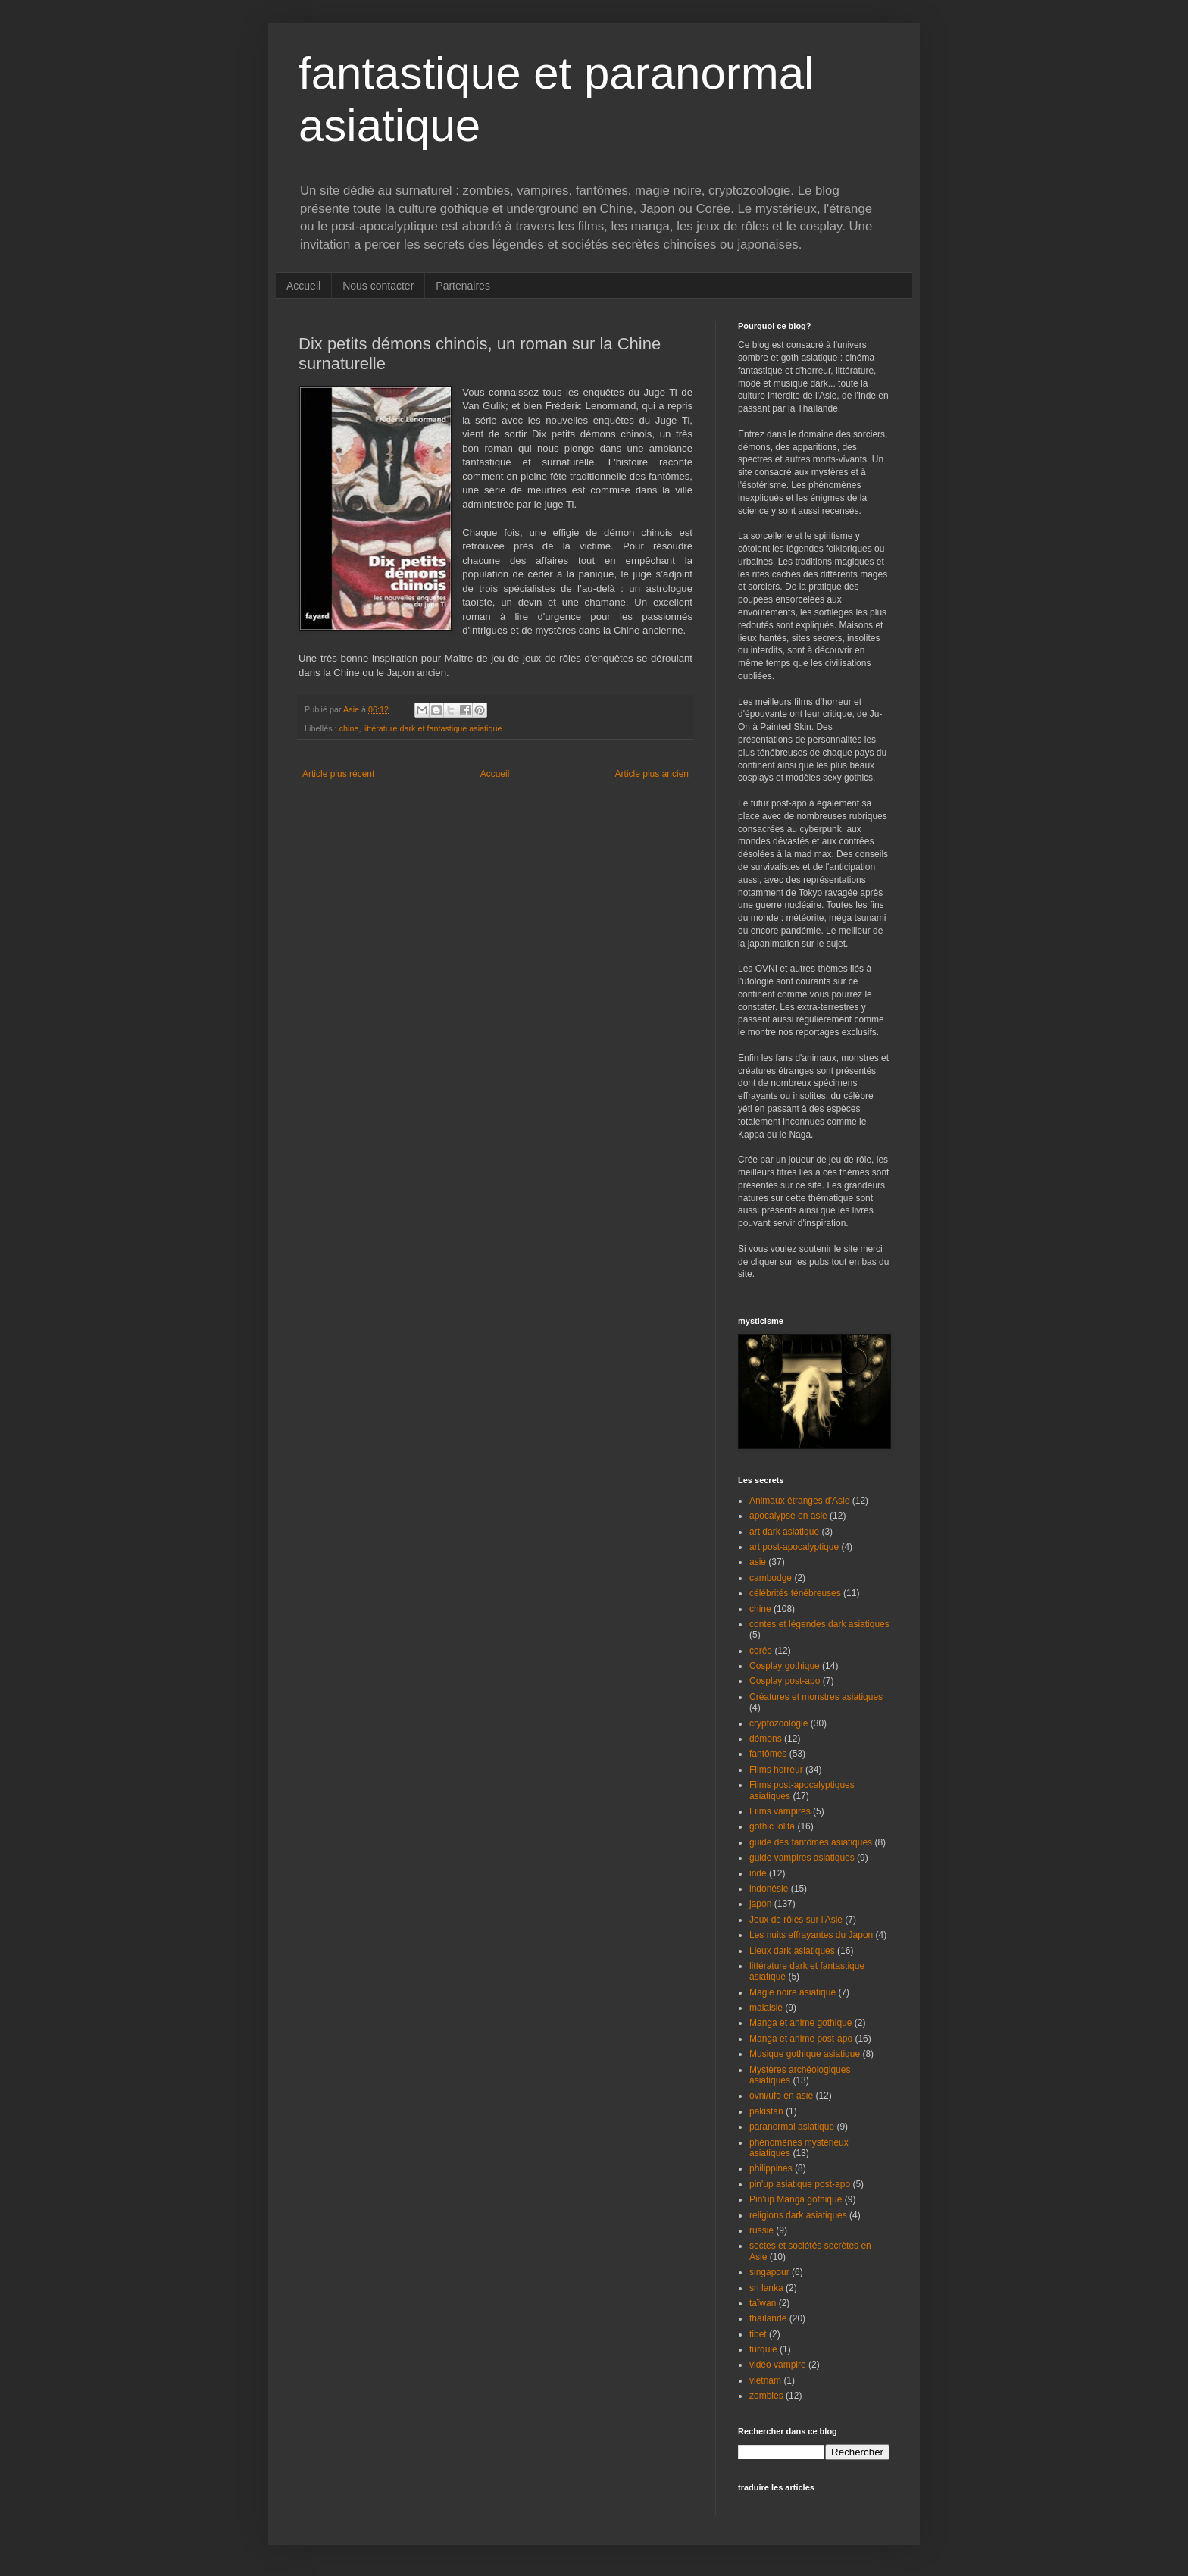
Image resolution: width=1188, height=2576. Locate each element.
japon (760, 1903)
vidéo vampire (777, 2364)
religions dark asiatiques (798, 2215)
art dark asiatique (784, 1531)
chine (349, 728)
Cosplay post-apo (784, 1681)
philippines (771, 2168)
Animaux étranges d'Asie (799, 1500)
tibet (758, 2334)
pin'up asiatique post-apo (799, 2184)
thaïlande (767, 2318)
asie (757, 1562)
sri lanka (766, 2288)
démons (765, 1738)
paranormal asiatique (791, 2126)
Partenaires (463, 286)
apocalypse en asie (788, 1515)
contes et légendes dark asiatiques (819, 1624)
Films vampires (780, 1811)
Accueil (303, 286)
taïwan (762, 2303)
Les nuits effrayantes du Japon (811, 1935)
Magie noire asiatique (792, 1992)
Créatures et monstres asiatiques (816, 1697)
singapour (769, 2272)
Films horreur (776, 1769)
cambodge (770, 1578)
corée (760, 1650)
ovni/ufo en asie (781, 2095)
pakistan (766, 2111)
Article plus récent (338, 773)
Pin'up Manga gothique (795, 2199)
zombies (766, 2395)
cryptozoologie (778, 1723)
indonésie (768, 1888)
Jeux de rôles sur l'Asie (796, 1919)
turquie (763, 2349)
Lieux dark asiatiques (792, 1950)
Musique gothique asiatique (804, 2054)
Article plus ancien (652, 773)
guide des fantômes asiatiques (810, 1842)
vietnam (765, 2380)
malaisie (766, 2007)
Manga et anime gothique (800, 2022)
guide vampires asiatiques (802, 1857)
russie (761, 2230)
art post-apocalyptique (794, 1547)
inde (758, 1873)
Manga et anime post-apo (800, 2038)
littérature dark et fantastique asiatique (432, 728)
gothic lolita (772, 1826)
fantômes (767, 1753)
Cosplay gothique (784, 1665)
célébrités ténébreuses (795, 1593)
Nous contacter (378, 286)
